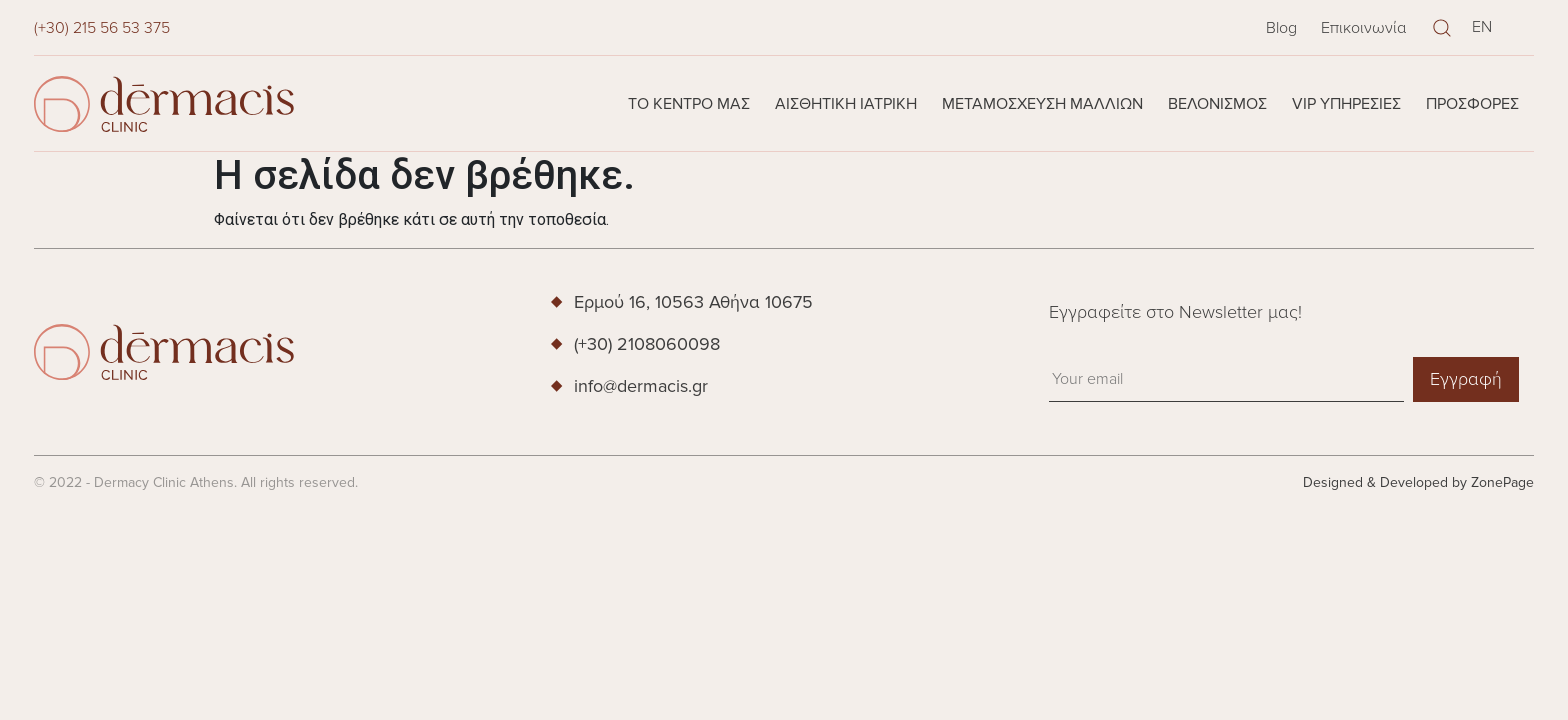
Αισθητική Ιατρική (846, 104)
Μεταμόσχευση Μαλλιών (1042, 104)
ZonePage (1502, 482)
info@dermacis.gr (641, 386)
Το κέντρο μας (689, 104)
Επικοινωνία (1363, 28)
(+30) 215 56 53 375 (102, 28)
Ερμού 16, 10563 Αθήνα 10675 (693, 302)
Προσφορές (1472, 104)
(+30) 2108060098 (647, 344)
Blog (1281, 28)
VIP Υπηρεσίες (1346, 104)
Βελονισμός (1217, 104)
